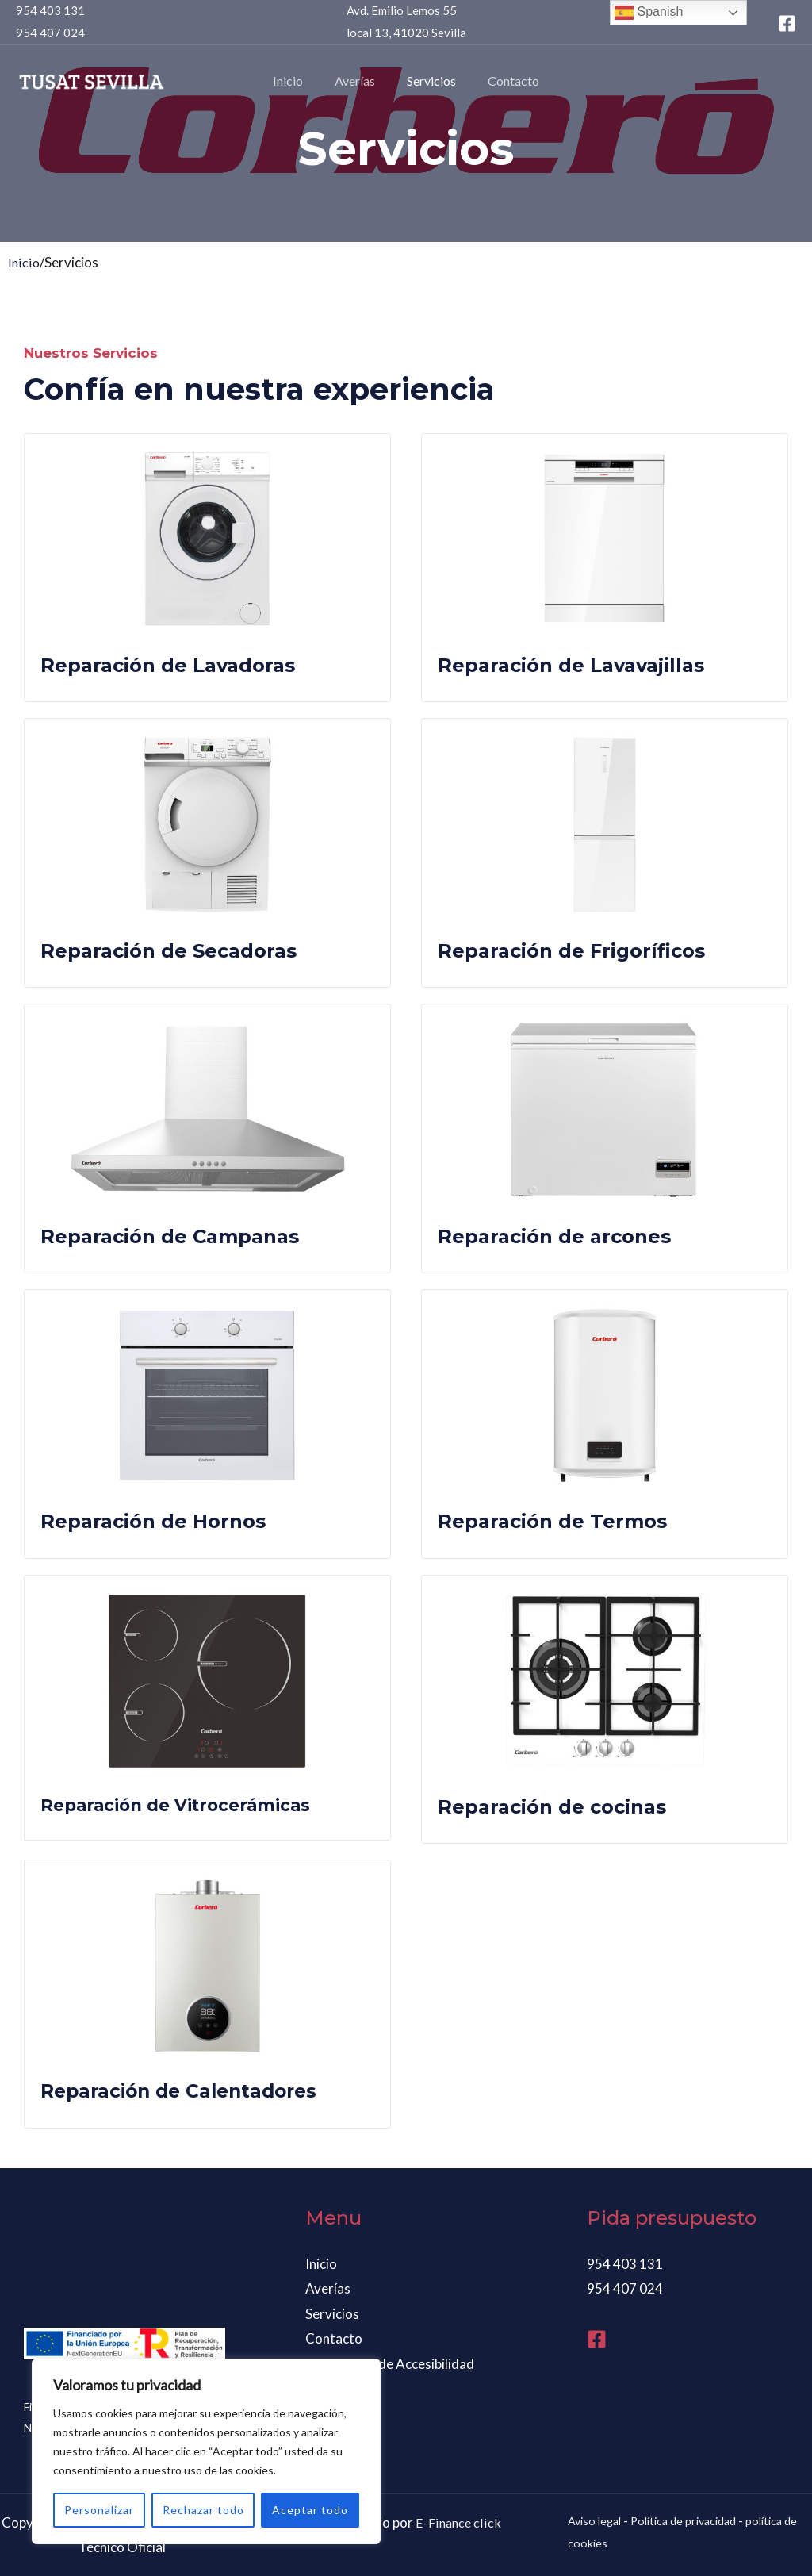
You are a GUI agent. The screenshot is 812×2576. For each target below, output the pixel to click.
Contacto (504, 80)
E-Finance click (458, 2522)
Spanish (649, 12)
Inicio (297, 80)
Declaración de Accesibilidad (389, 2363)
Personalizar (99, 2509)
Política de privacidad (692, 2520)
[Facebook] (787, 23)
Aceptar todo (310, 2509)
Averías (358, 80)
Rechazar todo (203, 2509)
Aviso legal (597, 2520)
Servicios (428, 80)
